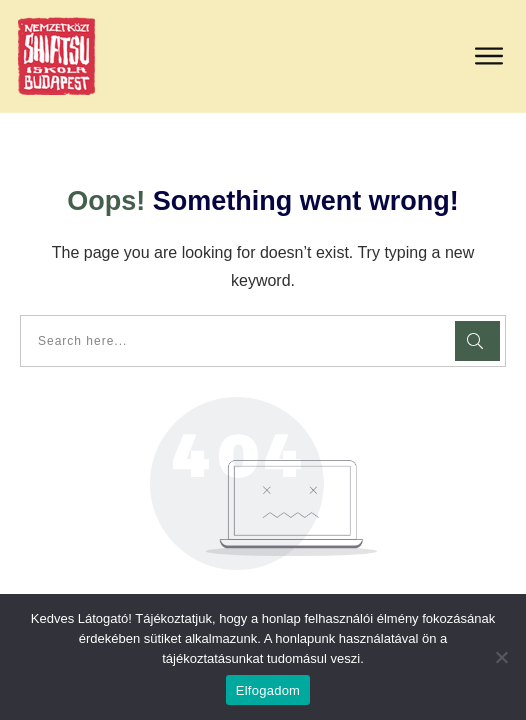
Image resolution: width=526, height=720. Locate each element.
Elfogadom (268, 690)
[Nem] (501, 657)
